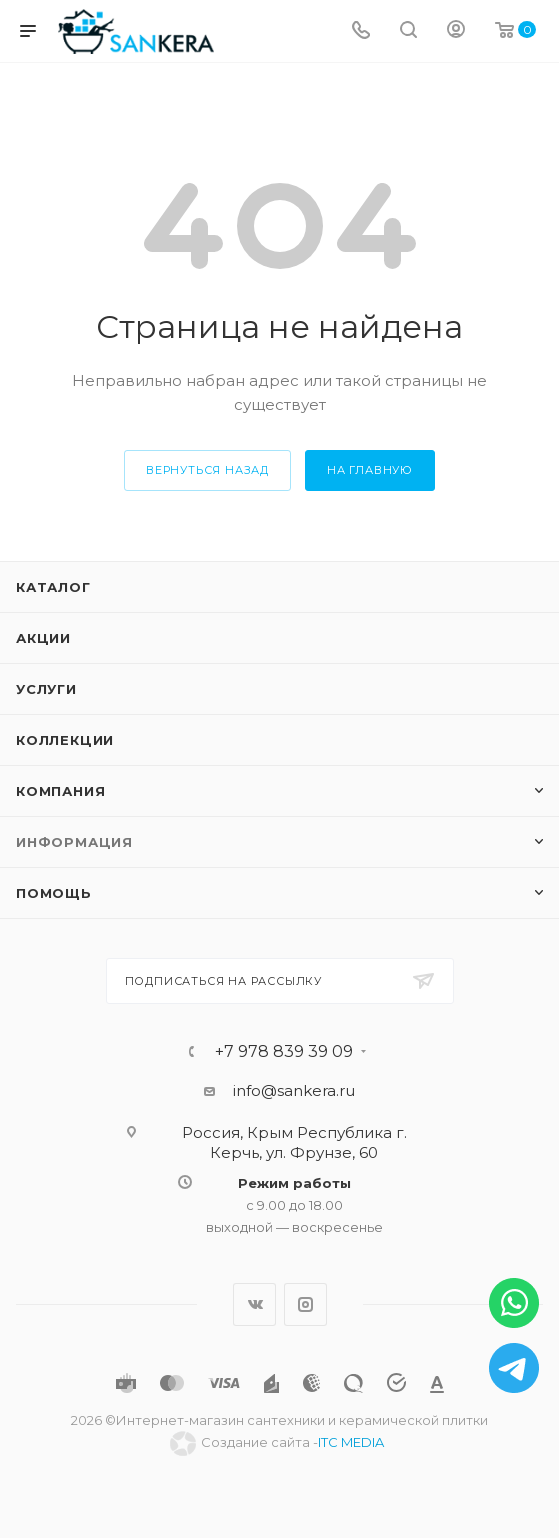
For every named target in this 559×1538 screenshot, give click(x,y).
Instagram (305, 1304)
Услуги (46, 689)
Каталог (53, 587)
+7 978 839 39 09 (284, 1052)
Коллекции (65, 740)
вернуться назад (207, 470)
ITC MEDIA (351, 1442)
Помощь (54, 893)
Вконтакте (254, 1304)
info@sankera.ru (294, 1090)
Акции (43, 638)
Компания (60, 791)
